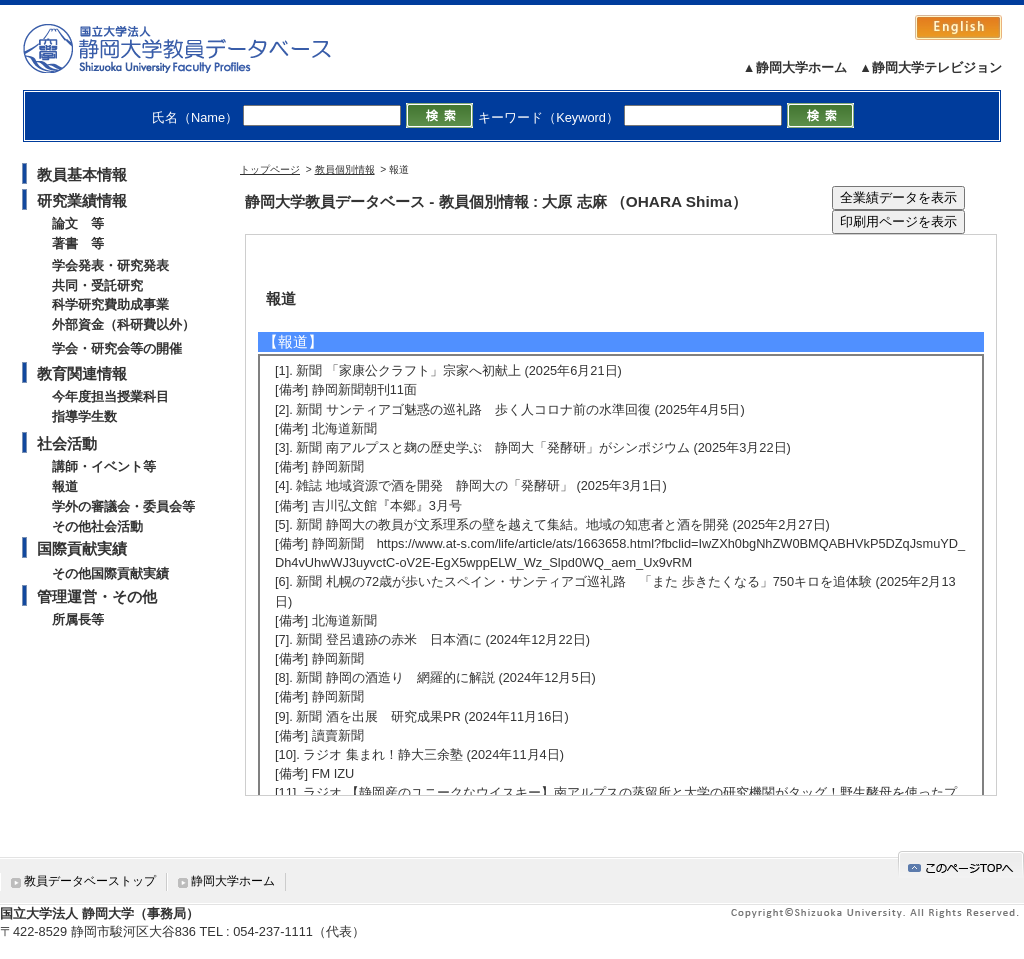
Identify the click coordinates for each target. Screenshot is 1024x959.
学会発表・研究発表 (110, 265)
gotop (961, 864)
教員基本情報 (82, 174)
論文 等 (78, 223)
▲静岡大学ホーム (795, 67)
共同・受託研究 (97, 285)
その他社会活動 (97, 526)
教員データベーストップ (90, 881)
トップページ (270, 169)
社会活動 (67, 443)
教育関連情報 (82, 373)
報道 (65, 486)
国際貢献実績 (82, 548)
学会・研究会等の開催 (117, 348)
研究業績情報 (82, 200)
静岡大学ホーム (233, 881)
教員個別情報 (345, 169)
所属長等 (78, 619)
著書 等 (78, 243)
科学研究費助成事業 (110, 304)
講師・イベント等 (104, 466)
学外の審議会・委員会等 (123, 506)
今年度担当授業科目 (110, 396)
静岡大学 (197, 48)
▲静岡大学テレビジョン (930, 67)
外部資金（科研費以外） (123, 324)
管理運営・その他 (97, 596)
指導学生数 (84, 416)
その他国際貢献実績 (110, 573)
